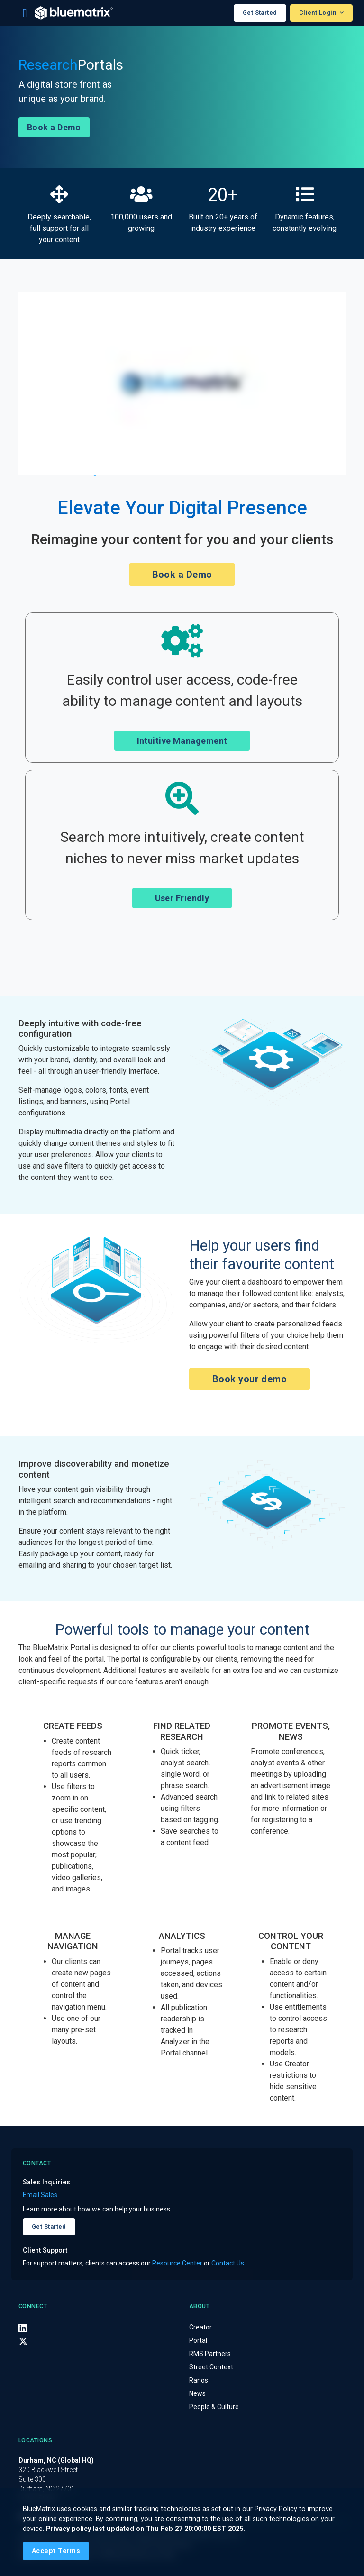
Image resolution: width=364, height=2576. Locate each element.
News (197, 2393)
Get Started (260, 12)
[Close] (56, 2551)
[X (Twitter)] (23, 2341)
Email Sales (40, 2195)
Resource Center (177, 2263)
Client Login (318, 12)
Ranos (198, 2380)
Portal (198, 2340)
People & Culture (214, 2407)
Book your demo (249, 1379)
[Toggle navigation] (25, 13)
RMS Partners (210, 2353)
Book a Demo (54, 127)
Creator (200, 2327)
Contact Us (227, 2263)
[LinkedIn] (22, 2327)
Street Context (211, 2367)
